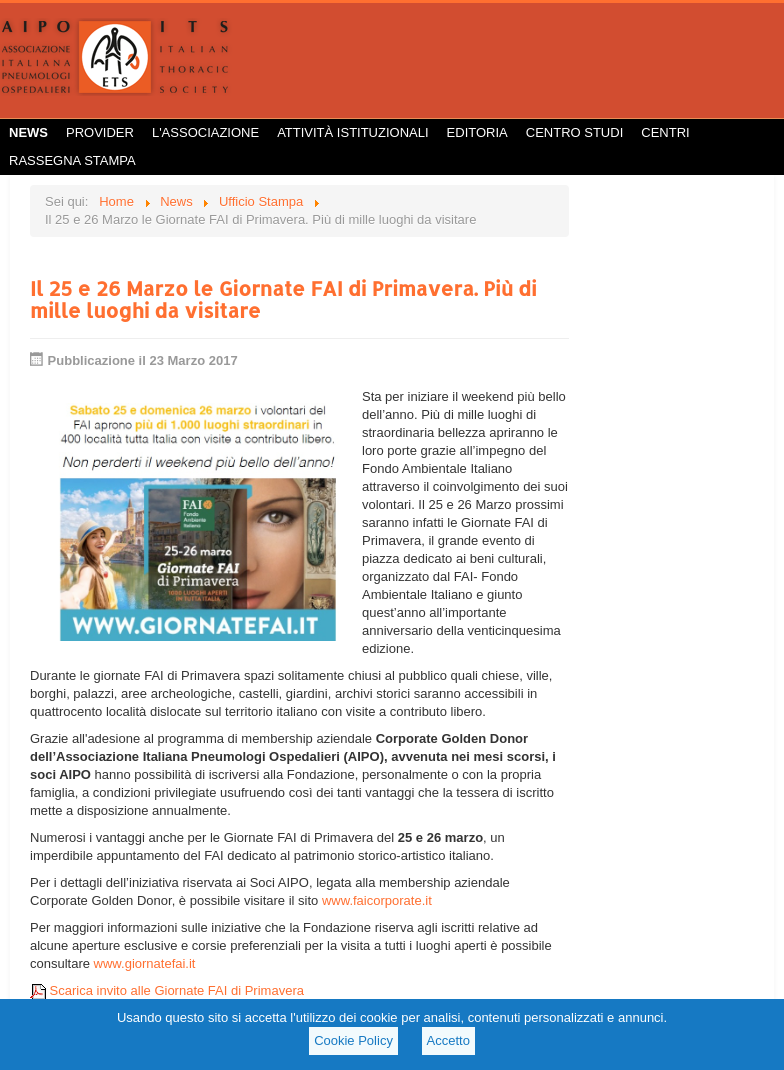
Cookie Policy (353, 1040)
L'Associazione (205, 132)
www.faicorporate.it (377, 900)
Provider (100, 132)
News (28, 132)
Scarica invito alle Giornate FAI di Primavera (167, 990)
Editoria (477, 132)
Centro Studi (575, 132)
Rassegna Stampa (72, 160)
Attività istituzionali (352, 132)
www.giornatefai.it (145, 963)
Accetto (448, 1040)
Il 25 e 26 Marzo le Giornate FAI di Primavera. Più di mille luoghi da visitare (283, 299)
